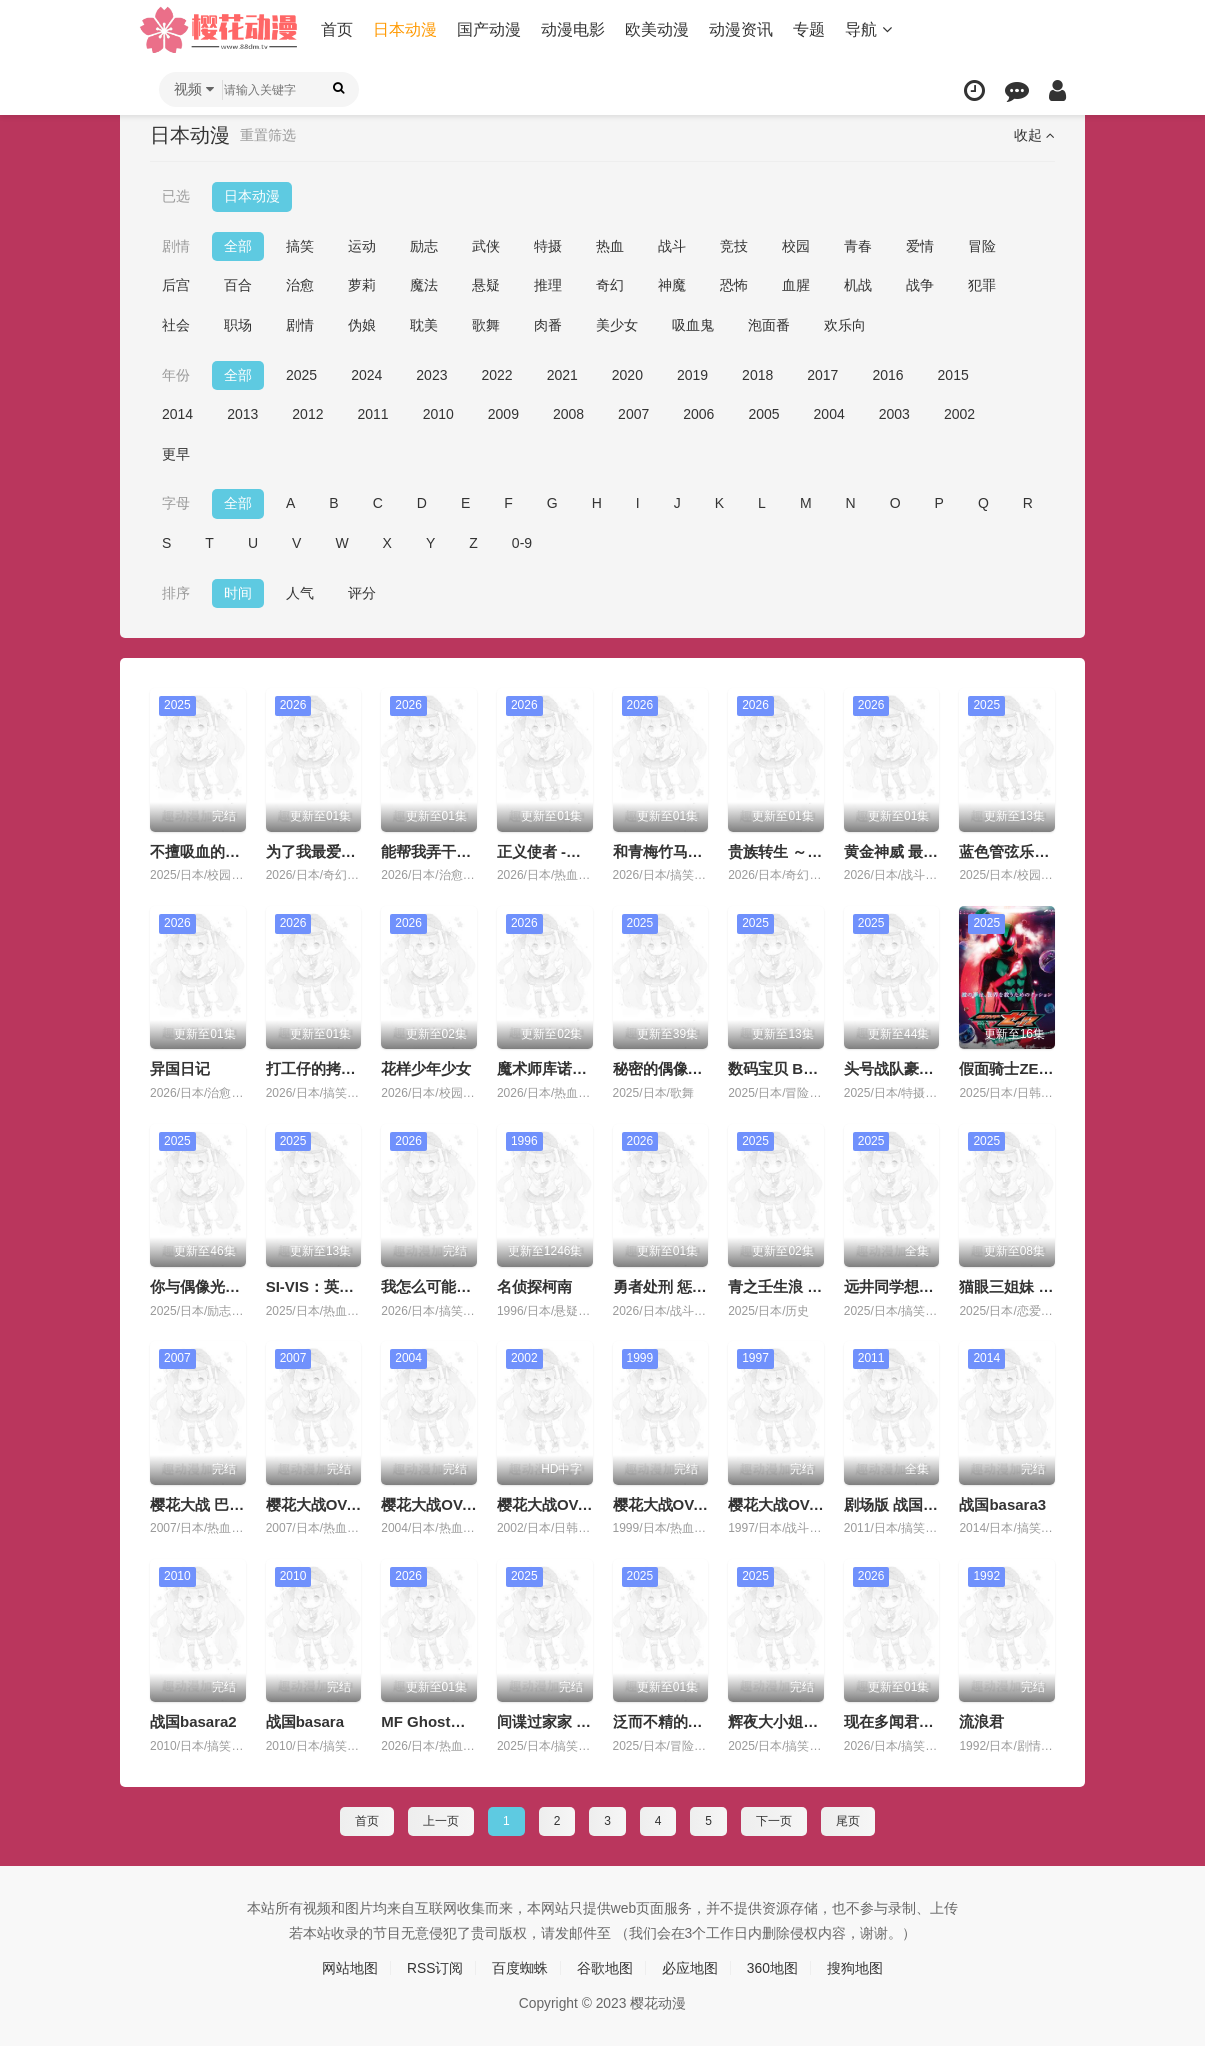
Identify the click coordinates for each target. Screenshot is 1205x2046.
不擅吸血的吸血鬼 (210, 850)
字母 (176, 503)
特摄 (548, 246)
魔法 (424, 285)
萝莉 (362, 285)
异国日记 (180, 1068)
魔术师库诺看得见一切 (572, 1068)
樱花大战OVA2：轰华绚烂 (700, 1503)
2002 (959, 414)
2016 (887, 374)
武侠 (486, 246)
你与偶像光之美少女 (217, 1286)
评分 (362, 592)
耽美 (424, 325)
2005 (763, 414)
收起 (1034, 135)
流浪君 (981, 1721)
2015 (953, 374)
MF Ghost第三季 (438, 1721)
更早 (176, 454)
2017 (822, 374)
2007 (633, 414)
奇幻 (610, 285)
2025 (301, 374)
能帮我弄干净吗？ (441, 850)
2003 (894, 414)
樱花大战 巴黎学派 (212, 1503)
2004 (829, 414)
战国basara (305, 1721)
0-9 (522, 543)
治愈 (300, 285)
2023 (431, 374)
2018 (757, 374)
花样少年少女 (426, 1068)
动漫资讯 (742, 29)
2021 (562, 374)
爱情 (920, 246)
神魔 (672, 285)
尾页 (848, 1820)
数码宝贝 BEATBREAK (806, 1068)
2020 (627, 374)
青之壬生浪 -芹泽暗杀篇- (810, 1286)
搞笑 (300, 246)
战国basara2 (193, 1721)
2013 (242, 414)
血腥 (796, 285)
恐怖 (734, 285)
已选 (176, 196)
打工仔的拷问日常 (326, 1068)
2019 (692, 374)
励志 (424, 246)
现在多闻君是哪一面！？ (926, 1721)
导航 (869, 29)
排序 (176, 592)
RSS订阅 (435, 1968)
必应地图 (690, 1968)
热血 (610, 246)
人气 (300, 592)
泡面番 (769, 325)
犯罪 (982, 285)
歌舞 (486, 325)
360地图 (772, 1968)
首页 (338, 29)
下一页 (774, 1820)
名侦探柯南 (534, 1286)
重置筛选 (268, 135)
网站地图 (350, 1968)
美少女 (617, 325)
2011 (372, 414)
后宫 (176, 285)
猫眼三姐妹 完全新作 (1028, 1286)
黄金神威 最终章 (898, 850)
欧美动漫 (658, 29)
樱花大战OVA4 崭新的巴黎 (470, 1503)
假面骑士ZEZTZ (1012, 1068)
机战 (858, 285)
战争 (920, 285)
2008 (568, 414)
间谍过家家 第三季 (559, 1721)
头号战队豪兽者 (896, 1068)
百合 (238, 285)
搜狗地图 (855, 1968)
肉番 (548, 325)
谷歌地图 (605, 1968)
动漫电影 (574, 29)
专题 (810, 29)
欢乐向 (845, 325)
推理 (548, 285)
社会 (176, 325)
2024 (366, 374)
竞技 (734, 246)
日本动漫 (406, 29)
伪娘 (362, 325)
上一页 (441, 1820)
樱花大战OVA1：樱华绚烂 (815, 1503)
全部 (238, 246)
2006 (698, 414)
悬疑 (486, 285)
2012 (307, 414)
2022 (496, 374)
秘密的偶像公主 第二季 (690, 1068)
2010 (438, 414)
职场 (238, 325)
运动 (362, 246)
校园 (796, 246)
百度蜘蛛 (520, 1968)
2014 (177, 414)
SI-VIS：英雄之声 (325, 1286)
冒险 (982, 246)
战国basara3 (1002, 1503)
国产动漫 (490, 29)
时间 (238, 592)
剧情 (176, 246)
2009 (503, 414)
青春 (858, 246)
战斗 (672, 246)
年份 (176, 374)
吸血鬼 (693, 325)
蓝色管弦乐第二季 (1019, 850)
